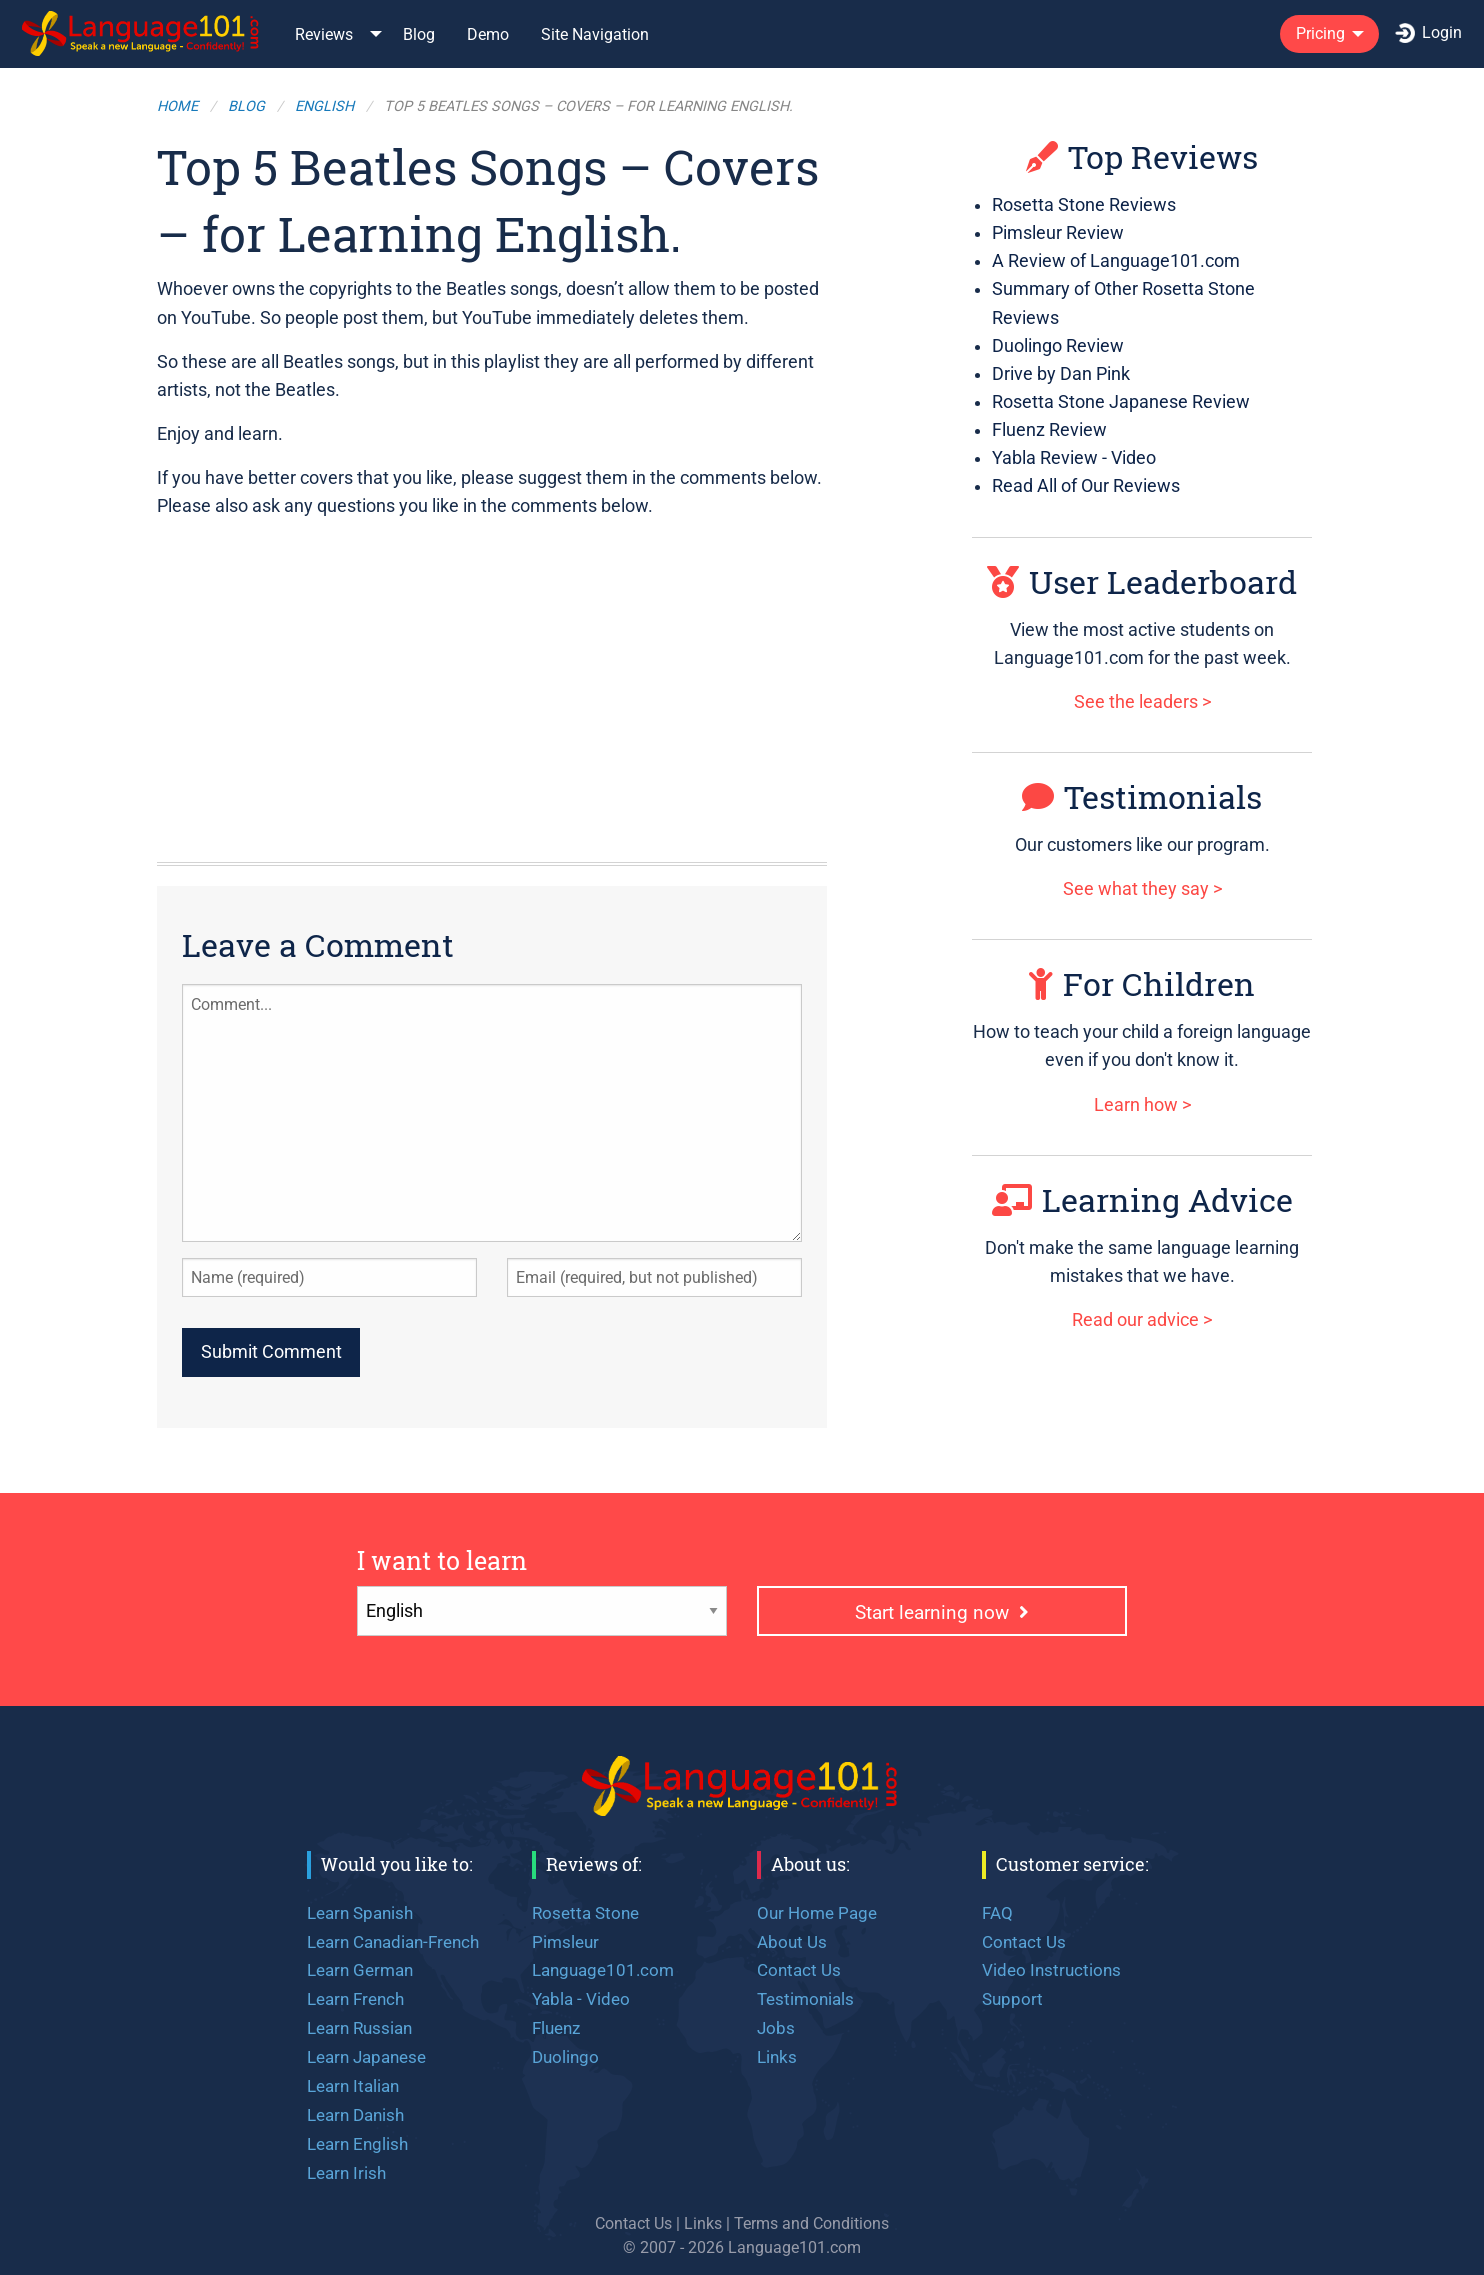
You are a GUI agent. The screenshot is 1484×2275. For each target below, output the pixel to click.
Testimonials (1142, 796)
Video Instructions (1051, 1970)
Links (777, 2057)
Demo (488, 34)
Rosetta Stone (585, 1913)
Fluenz (556, 2028)
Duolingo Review (1058, 346)
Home (177, 106)
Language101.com (603, 1970)
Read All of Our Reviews (1086, 486)
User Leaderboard (1142, 581)
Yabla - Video (581, 1999)
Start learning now (942, 1612)
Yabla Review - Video (1074, 458)
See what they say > (1142, 889)
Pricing (1320, 33)
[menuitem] (142, 33)
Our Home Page (817, 1913)
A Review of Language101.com (1116, 261)
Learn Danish (355, 2115)
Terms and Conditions (811, 2223)
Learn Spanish (360, 1913)
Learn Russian (359, 2028)
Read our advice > (1142, 1320)
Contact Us (799, 1970)
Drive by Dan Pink (1061, 374)
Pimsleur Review (1058, 233)
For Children (1142, 983)
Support (1012, 1999)
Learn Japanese (366, 2057)
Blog (419, 34)
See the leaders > (1142, 702)
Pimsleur (565, 1942)
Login (1428, 33)
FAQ (997, 1913)
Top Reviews (1142, 156)
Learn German (360, 1970)
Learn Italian (353, 2086)
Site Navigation (595, 34)
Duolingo (565, 2057)
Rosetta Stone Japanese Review (1121, 402)
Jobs (776, 2028)
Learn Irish (346, 2173)
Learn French (355, 1999)
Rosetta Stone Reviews (1084, 205)
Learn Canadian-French (393, 1942)
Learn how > (1142, 1105)
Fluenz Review (1049, 430)
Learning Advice (1142, 1199)
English (324, 106)
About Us (792, 1942)
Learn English (357, 2144)
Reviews (324, 34)
